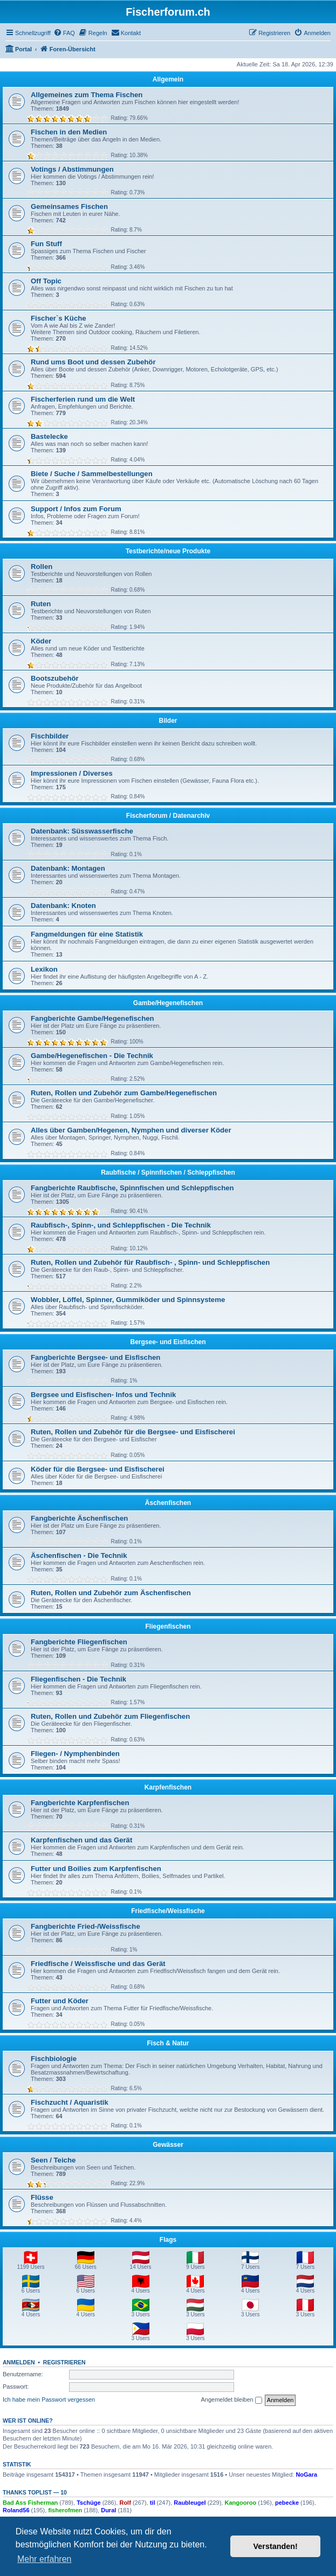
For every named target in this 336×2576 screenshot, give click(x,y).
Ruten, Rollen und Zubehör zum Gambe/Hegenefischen (124, 1093)
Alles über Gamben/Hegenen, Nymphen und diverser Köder (131, 1130)
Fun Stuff (46, 244)
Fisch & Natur (168, 2043)
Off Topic (46, 281)
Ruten (41, 604)
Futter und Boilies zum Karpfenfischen (96, 1869)
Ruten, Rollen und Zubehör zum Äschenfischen (111, 1593)
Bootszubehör (55, 678)
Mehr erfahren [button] (44, 2559)
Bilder (168, 720)
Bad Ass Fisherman (30, 2502)
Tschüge (88, 2502)
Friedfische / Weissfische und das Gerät (98, 1964)
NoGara (306, 2474)
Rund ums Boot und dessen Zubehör (93, 362)
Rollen (41, 566)
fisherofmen (65, 2510)
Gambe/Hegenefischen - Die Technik (92, 1056)
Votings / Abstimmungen (72, 169)
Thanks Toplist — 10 (35, 2492)
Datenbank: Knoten (63, 905)
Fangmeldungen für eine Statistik (87, 934)
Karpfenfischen (168, 1787)
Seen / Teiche (53, 2160)
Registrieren (64, 2362)
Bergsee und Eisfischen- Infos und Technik (103, 1395)
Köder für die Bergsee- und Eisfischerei (97, 1469)
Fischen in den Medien (69, 132)
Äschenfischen (168, 1503)
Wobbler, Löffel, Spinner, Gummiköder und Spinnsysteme (128, 1300)
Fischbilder (49, 736)
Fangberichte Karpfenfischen (80, 1803)
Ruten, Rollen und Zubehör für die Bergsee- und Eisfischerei (133, 1432)
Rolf (125, 2502)
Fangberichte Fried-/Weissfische (85, 1926)
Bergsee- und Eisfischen (167, 1342)
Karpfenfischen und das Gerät (81, 1840)
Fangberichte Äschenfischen (79, 1518)
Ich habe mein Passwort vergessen (49, 2399)
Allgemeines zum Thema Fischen (86, 95)
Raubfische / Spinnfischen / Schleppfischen (168, 1172)
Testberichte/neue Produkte (168, 551)
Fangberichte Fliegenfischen (79, 1642)
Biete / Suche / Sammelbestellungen (92, 474)
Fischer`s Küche (58, 318)
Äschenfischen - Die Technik (79, 1555)
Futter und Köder (59, 2001)
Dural (108, 2510)
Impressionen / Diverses (72, 773)
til (152, 2502)
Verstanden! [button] (275, 2546)
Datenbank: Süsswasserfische (82, 831)
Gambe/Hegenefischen (168, 1003)
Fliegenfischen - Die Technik (78, 1679)
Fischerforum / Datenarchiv (168, 815)
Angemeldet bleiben (231, 2400)
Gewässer (168, 2144)
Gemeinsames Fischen (69, 206)
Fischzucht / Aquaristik (69, 2102)
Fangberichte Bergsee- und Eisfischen (95, 1357)
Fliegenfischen (167, 1626)
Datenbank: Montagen (68, 868)
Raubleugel (189, 2502)
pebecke (287, 2502)
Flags (168, 2239)
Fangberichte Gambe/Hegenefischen (92, 1018)
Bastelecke (49, 436)
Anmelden (19, 2362)
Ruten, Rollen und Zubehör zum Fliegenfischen (110, 1716)
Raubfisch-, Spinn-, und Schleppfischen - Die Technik (121, 1225)
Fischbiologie (54, 2059)
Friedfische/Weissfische (168, 1911)
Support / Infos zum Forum (76, 509)
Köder (41, 641)
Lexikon (44, 969)
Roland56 (16, 2510)
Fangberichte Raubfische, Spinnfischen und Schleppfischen (132, 1188)
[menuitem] (64, 32)
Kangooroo (240, 2502)
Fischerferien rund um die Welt (83, 399)
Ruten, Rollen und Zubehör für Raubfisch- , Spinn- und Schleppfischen (150, 1262)
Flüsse (42, 2197)
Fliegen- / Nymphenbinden (75, 1754)
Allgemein (168, 79)
